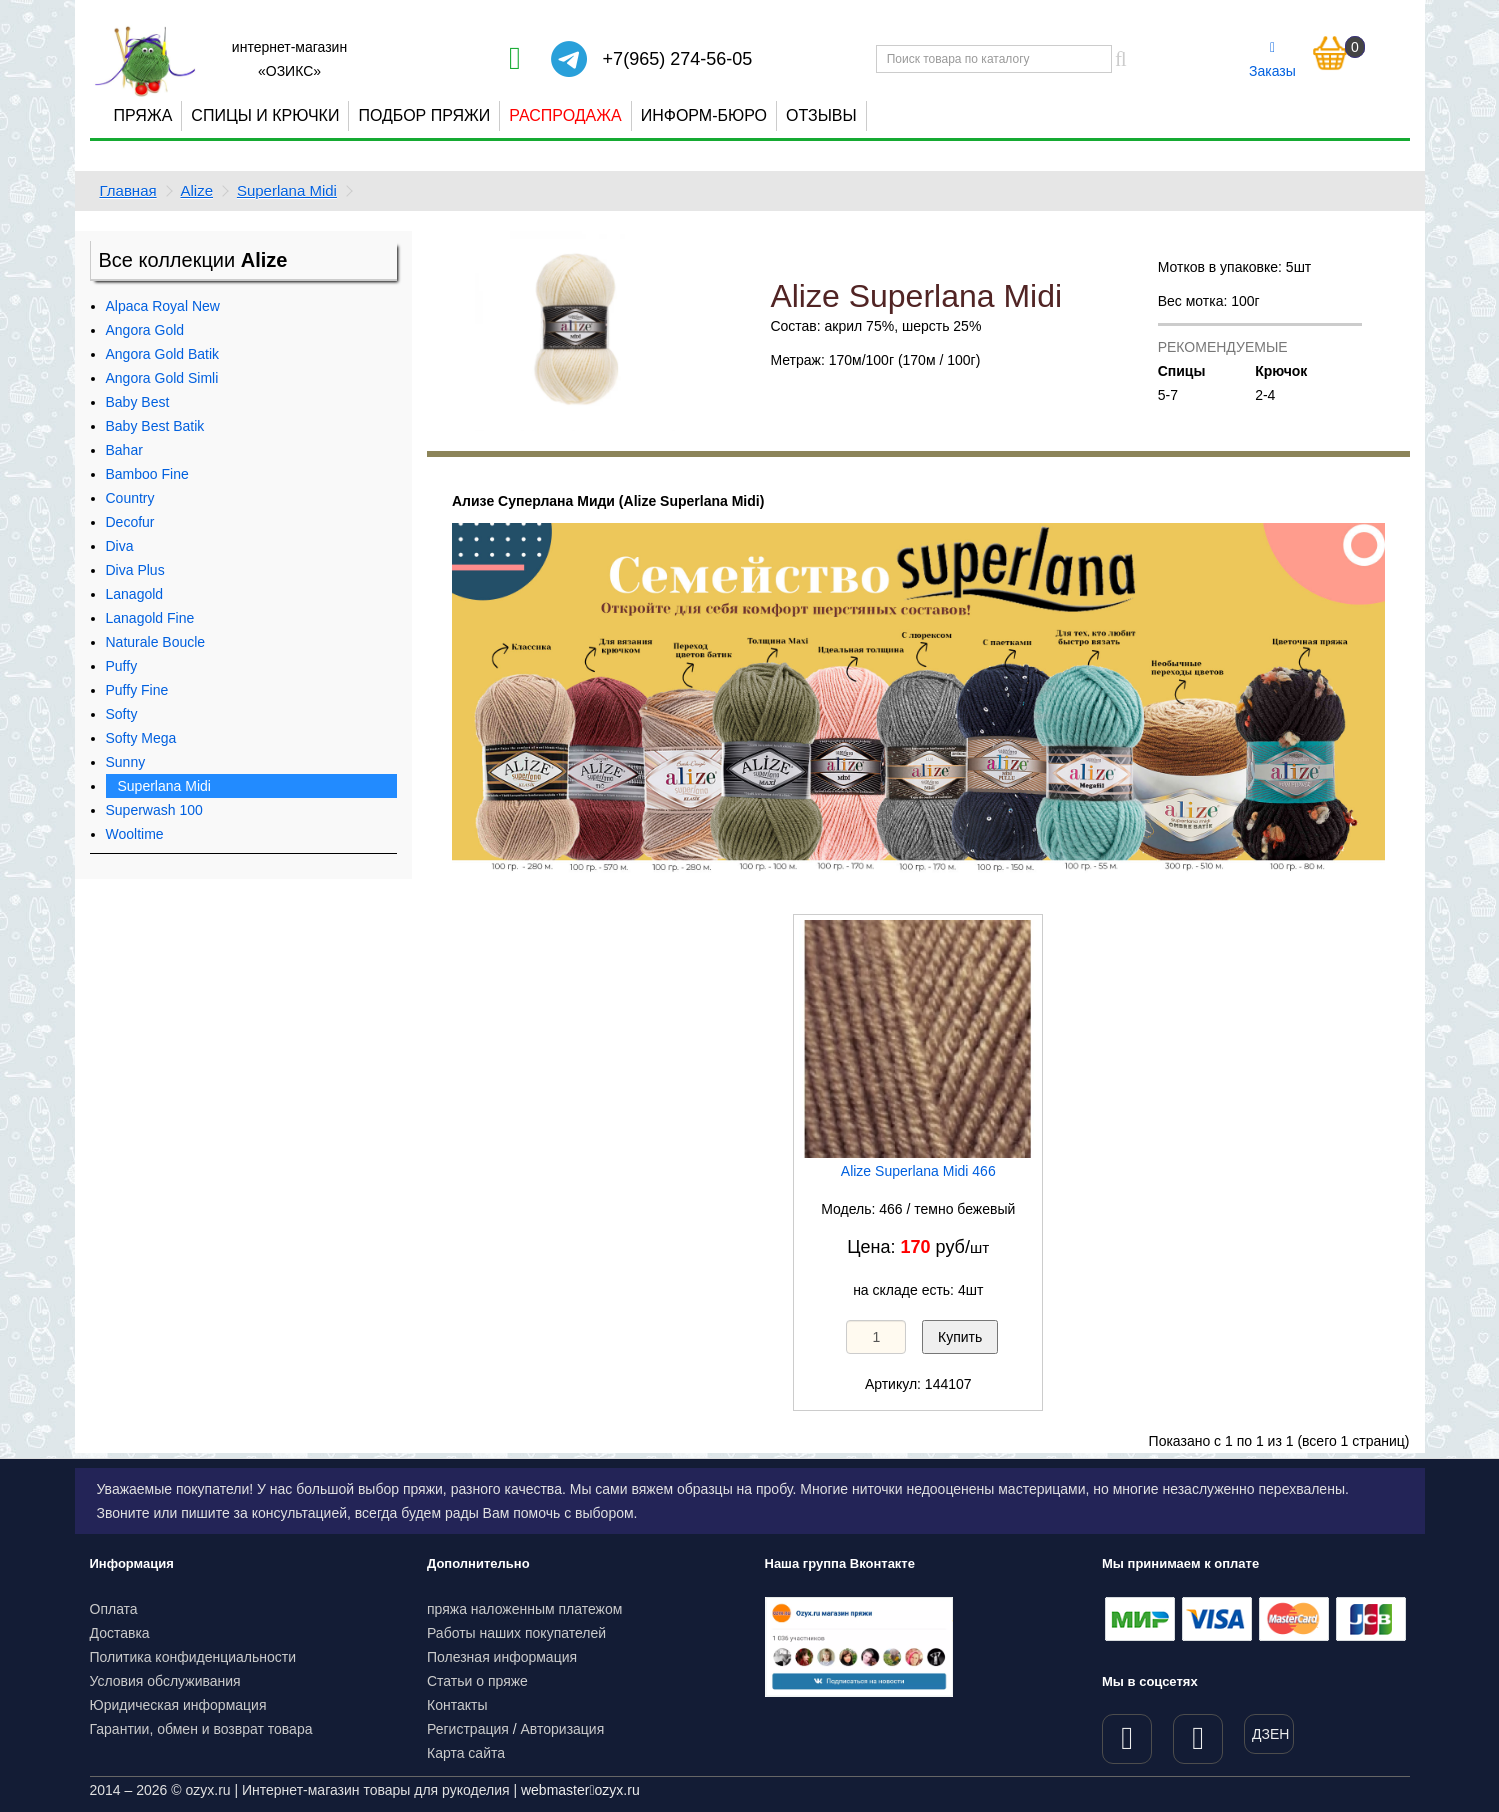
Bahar (124, 450)
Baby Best (138, 402)
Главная (128, 190)
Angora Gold (145, 330)
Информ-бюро (704, 115)
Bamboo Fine (147, 474)
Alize (196, 190)
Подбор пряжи (424, 115)
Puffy (122, 666)
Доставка (120, 1633)
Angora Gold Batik (163, 354)
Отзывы (821, 115)
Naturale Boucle (156, 642)
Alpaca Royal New (163, 306)
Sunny (126, 762)
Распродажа (565, 115)
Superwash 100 (154, 810)
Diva (120, 546)
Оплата (114, 1609)
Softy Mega (141, 738)
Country (130, 498)
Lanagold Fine (150, 618)
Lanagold (135, 594)
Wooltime (135, 834)
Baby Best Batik (155, 426)
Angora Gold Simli (162, 378)
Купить (960, 1337)
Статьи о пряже (477, 1681)
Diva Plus (135, 570)
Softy (122, 714)
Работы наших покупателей (516, 1633)
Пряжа (143, 115)
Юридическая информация (178, 1705)
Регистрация (468, 1729)
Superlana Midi (287, 190)
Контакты (457, 1705)
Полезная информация (502, 1657)
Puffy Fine (137, 690)
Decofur (130, 522)
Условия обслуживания (165, 1681)
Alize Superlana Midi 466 (918, 1171)
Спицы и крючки (265, 115)
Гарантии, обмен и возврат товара (201, 1729)
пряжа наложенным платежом (524, 1609)
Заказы (1272, 60)
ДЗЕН (1270, 1734)
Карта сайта (466, 1753)
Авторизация (563, 1729)
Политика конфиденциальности (193, 1657)
